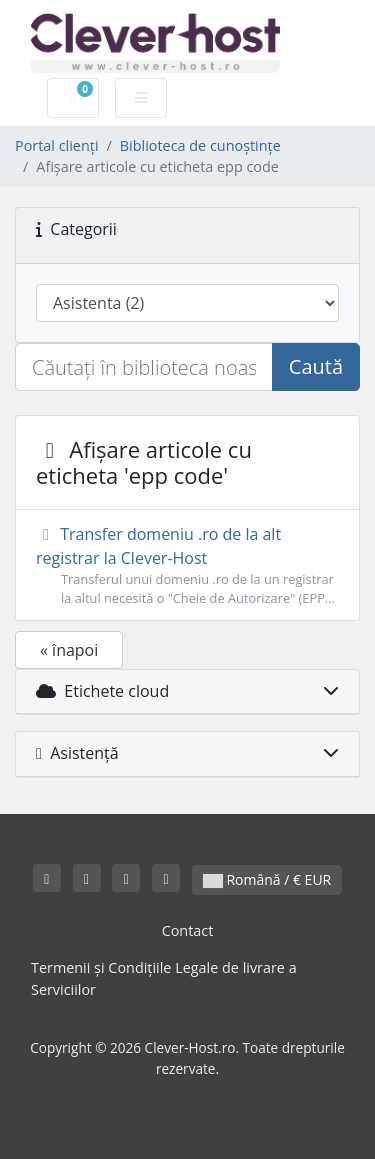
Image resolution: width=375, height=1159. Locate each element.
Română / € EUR (267, 879)
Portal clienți (57, 145)
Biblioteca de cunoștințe (200, 145)
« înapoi (69, 650)
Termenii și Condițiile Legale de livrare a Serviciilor (164, 978)
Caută (316, 366)
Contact (188, 930)
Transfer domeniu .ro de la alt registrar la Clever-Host (187, 565)
